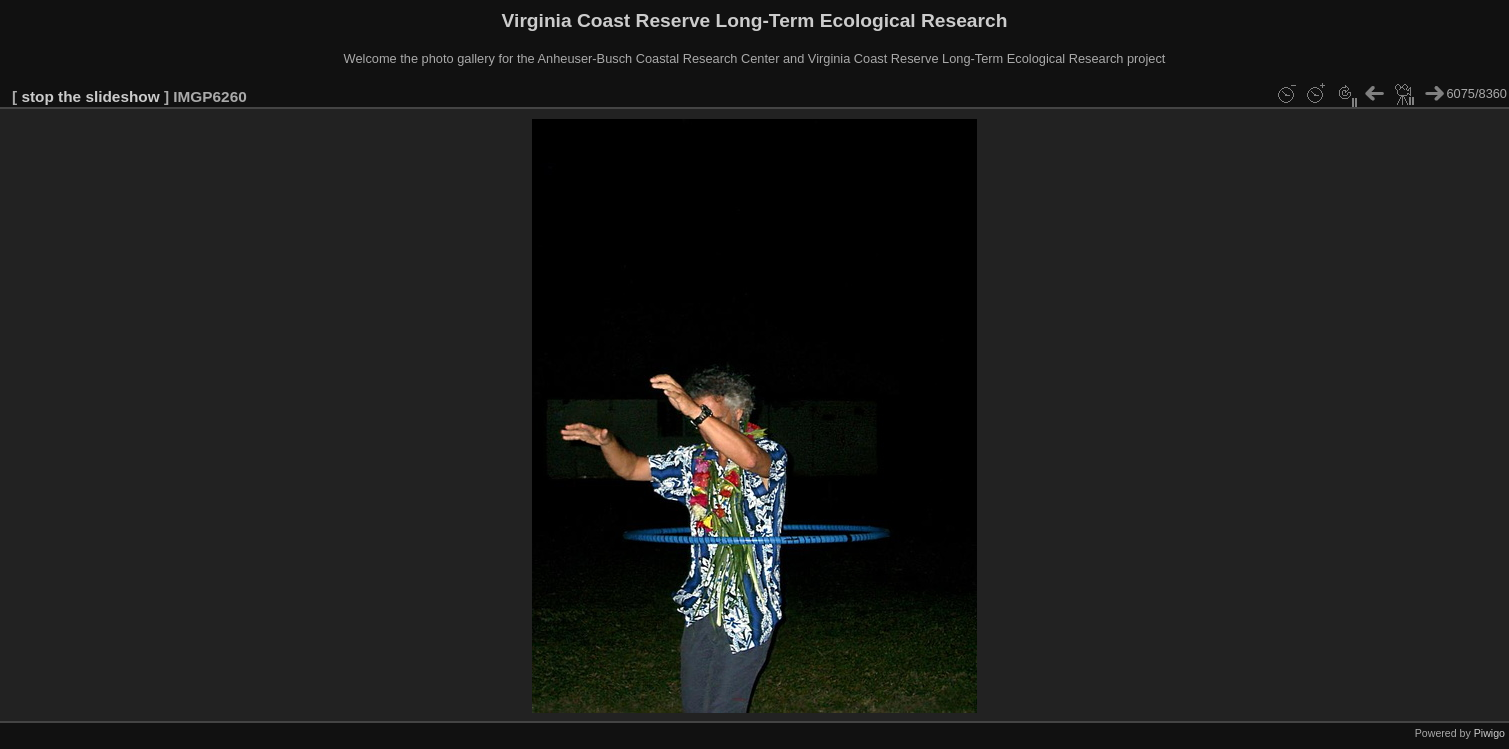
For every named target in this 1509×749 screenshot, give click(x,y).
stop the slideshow (90, 96)
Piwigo (1489, 733)
